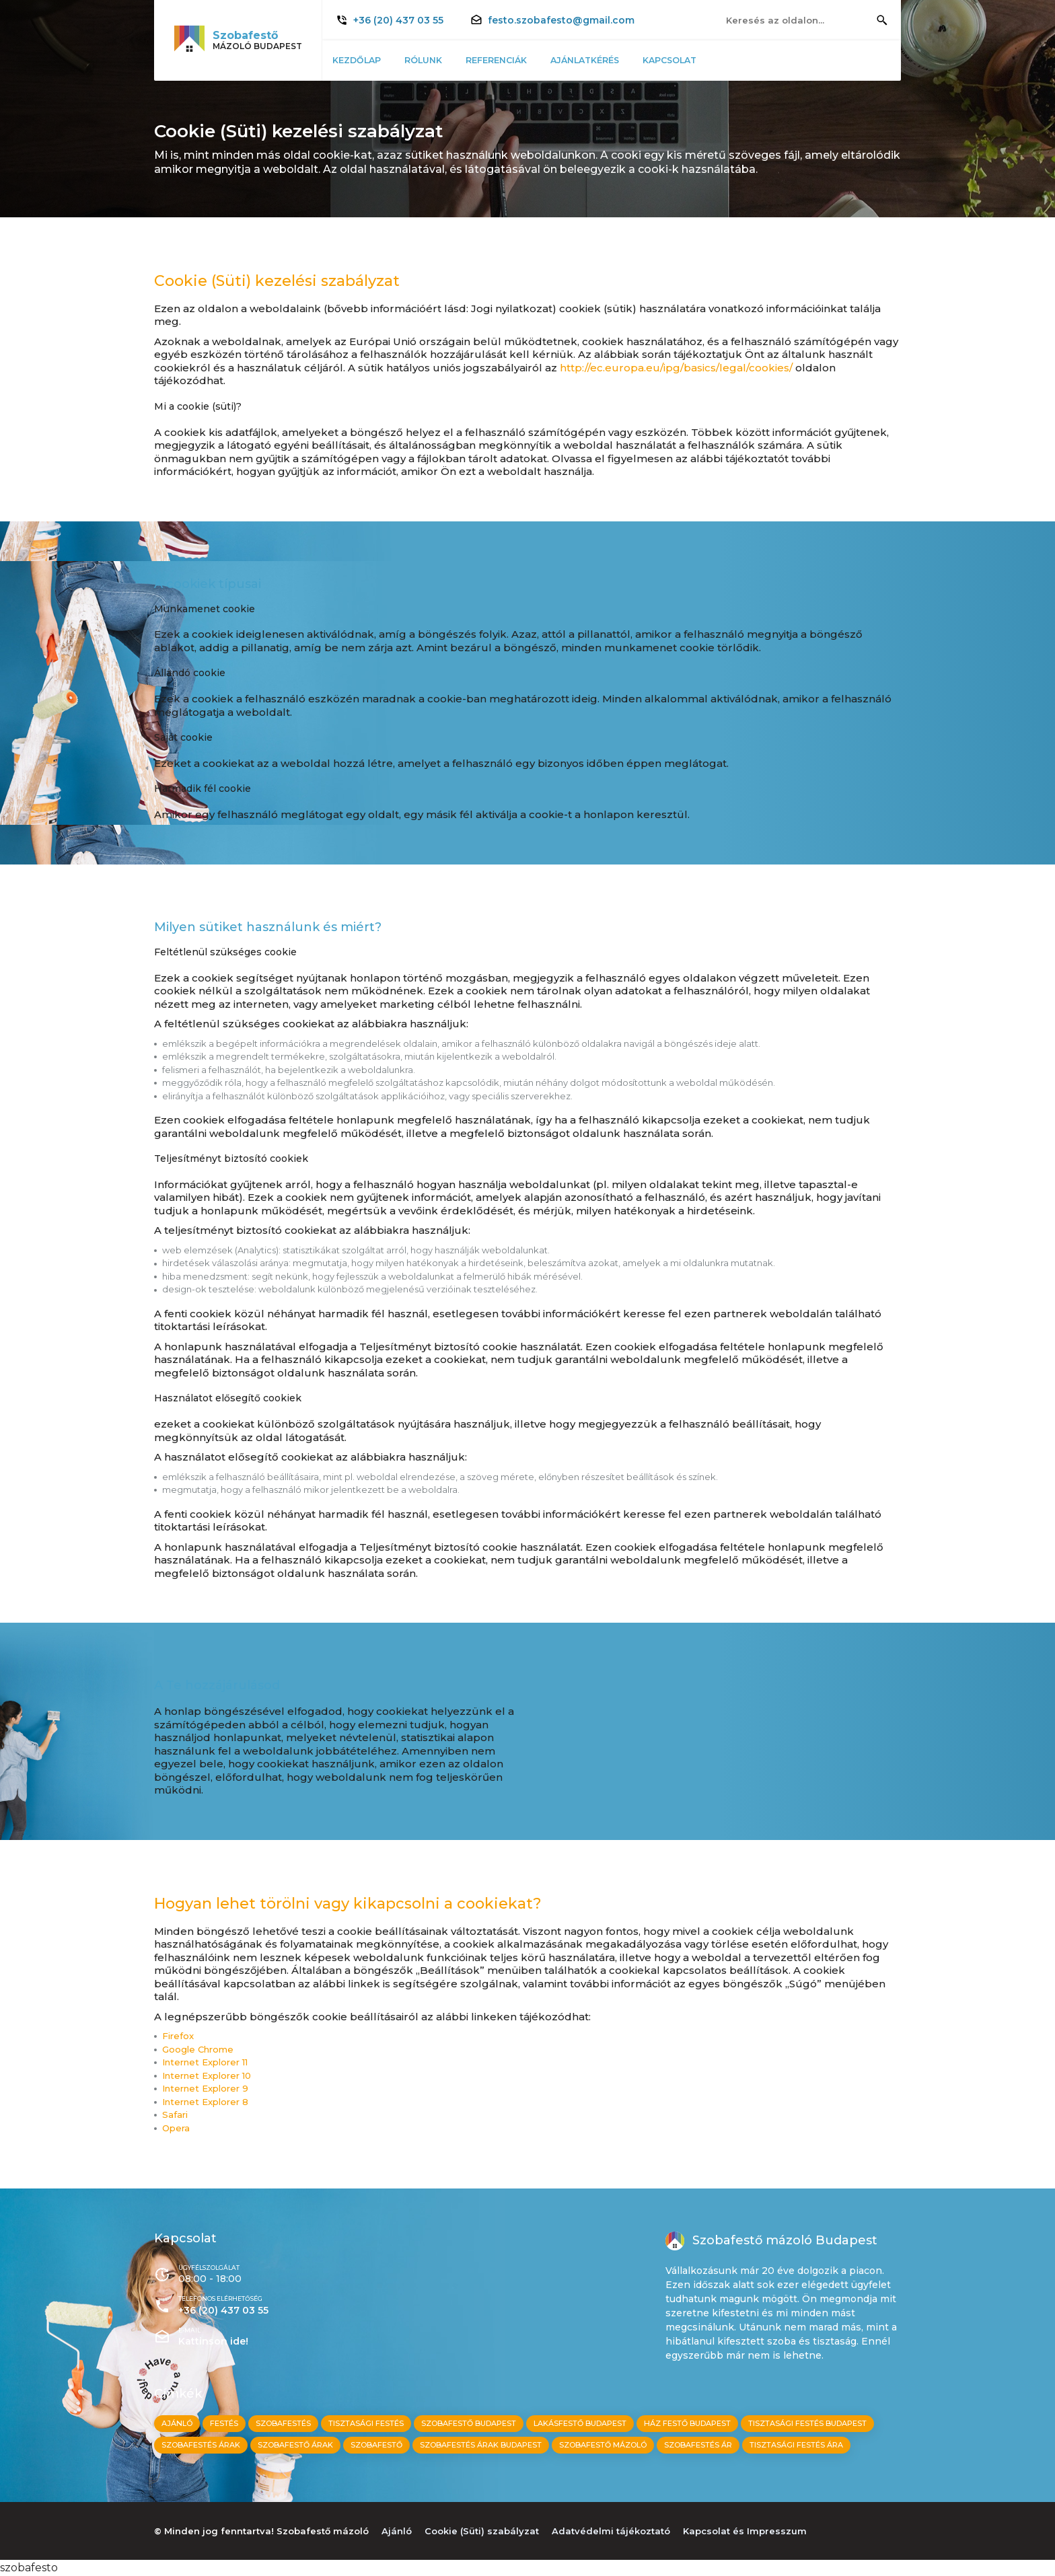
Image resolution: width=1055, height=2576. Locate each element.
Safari (175, 2114)
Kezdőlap (360, 60)
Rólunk (429, 60)
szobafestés (283, 2423)
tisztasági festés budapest (807, 2423)
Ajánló (176, 2423)
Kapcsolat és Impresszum (745, 2531)
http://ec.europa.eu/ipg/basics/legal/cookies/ (676, 368)
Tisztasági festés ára (796, 2445)
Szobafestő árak (295, 2445)
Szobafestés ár (698, 2445)
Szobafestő (376, 2445)
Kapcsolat (685, 60)
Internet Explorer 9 (205, 2088)
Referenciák (505, 60)
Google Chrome (197, 2049)
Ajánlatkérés (596, 60)
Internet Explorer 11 (205, 2062)
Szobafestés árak (200, 2445)
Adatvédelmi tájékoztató (611, 2531)
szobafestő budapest (468, 2423)
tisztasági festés (366, 2423)
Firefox (178, 2036)
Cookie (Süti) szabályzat (482, 2531)
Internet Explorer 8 (205, 2102)
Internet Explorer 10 (206, 2075)
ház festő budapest (687, 2423)
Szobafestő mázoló (603, 2445)
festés (224, 2423)
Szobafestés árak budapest (481, 2445)
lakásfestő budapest (580, 2423)
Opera (176, 2128)
